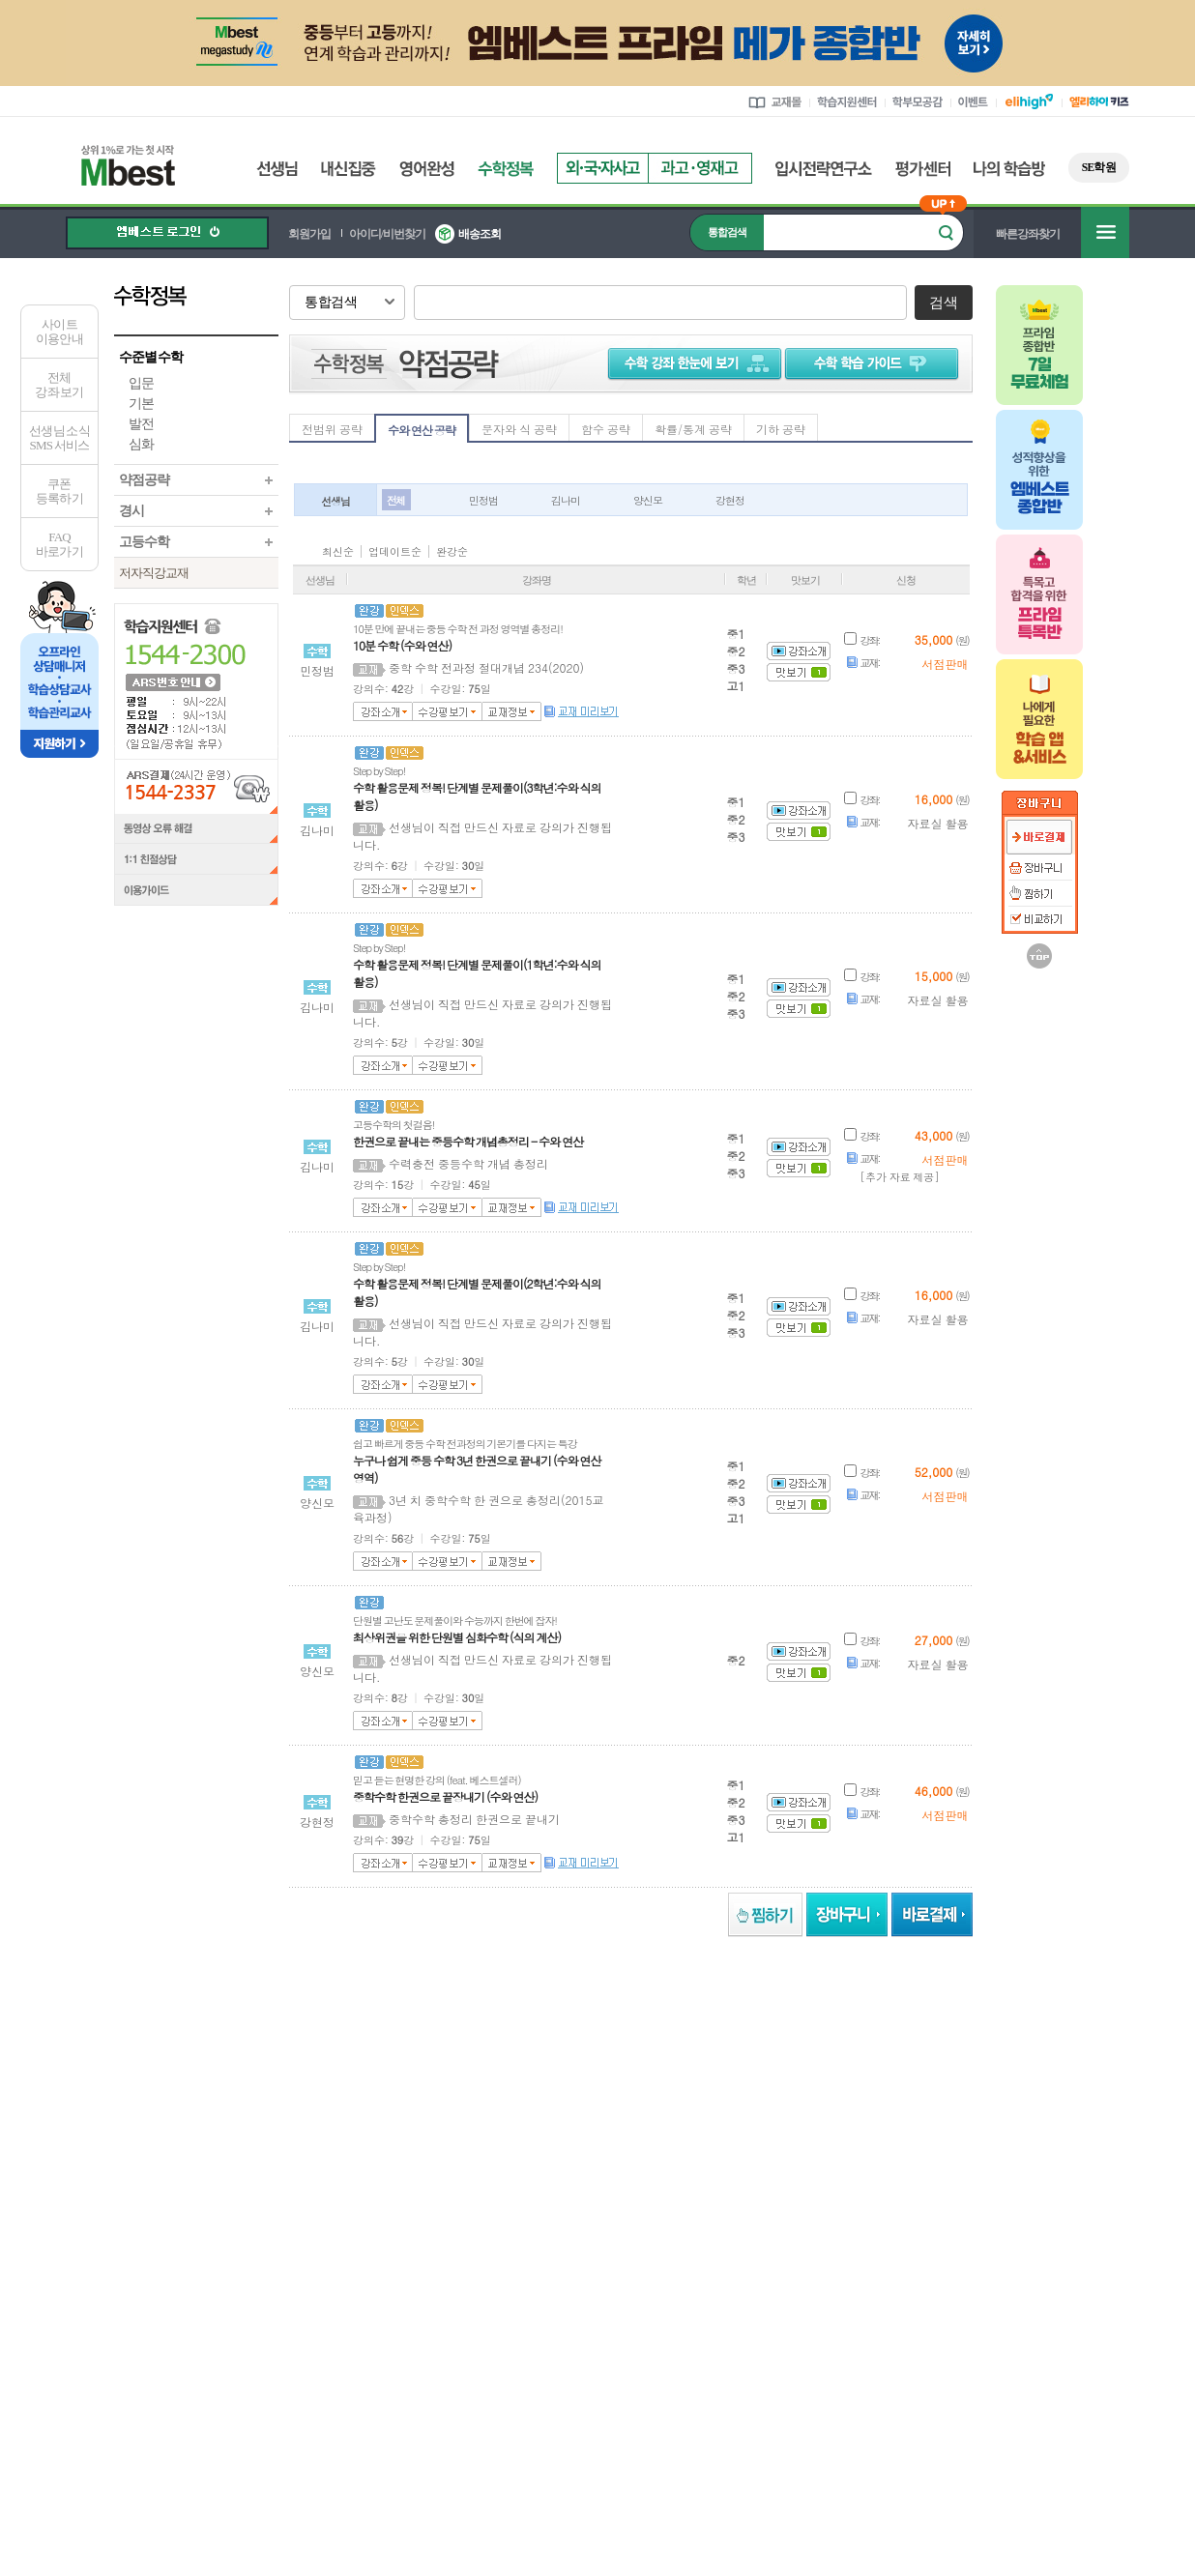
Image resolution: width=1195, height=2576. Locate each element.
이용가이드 (196, 892)
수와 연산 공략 (421, 429)
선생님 (277, 168)
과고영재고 (700, 168)
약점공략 (144, 480)
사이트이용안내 (59, 331)
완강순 (452, 551)
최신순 (338, 551)
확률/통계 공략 (693, 428)
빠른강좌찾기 (1028, 234)
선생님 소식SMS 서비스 (59, 437)
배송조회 (479, 234)
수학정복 (506, 168)
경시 (131, 511)
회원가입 (309, 234)
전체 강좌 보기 (59, 384)
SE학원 (1099, 167)
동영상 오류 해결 (196, 829)
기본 (141, 403)
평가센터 (922, 168)
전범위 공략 (332, 428)
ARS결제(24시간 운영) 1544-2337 (196, 786)
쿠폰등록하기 (59, 491)
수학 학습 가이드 (874, 362)
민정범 (483, 500)
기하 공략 (780, 428)
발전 (141, 424)
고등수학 (144, 542)
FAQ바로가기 (59, 544)
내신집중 (348, 168)
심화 (141, 444)
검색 (943, 302)
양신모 (647, 500)
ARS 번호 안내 (172, 681)
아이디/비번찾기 (387, 234)
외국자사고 (602, 168)
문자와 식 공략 (519, 428)
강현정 (729, 500)
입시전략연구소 (823, 168)
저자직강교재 (154, 572)
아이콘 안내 (921, 549)
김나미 (565, 500)
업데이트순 (395, 551)
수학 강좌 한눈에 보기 (691, 362)
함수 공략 (605, 428)
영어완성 (426, 168)
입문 (141, 383)
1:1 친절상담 (196, 860)
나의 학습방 (1009, 168)
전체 (395, 500)
